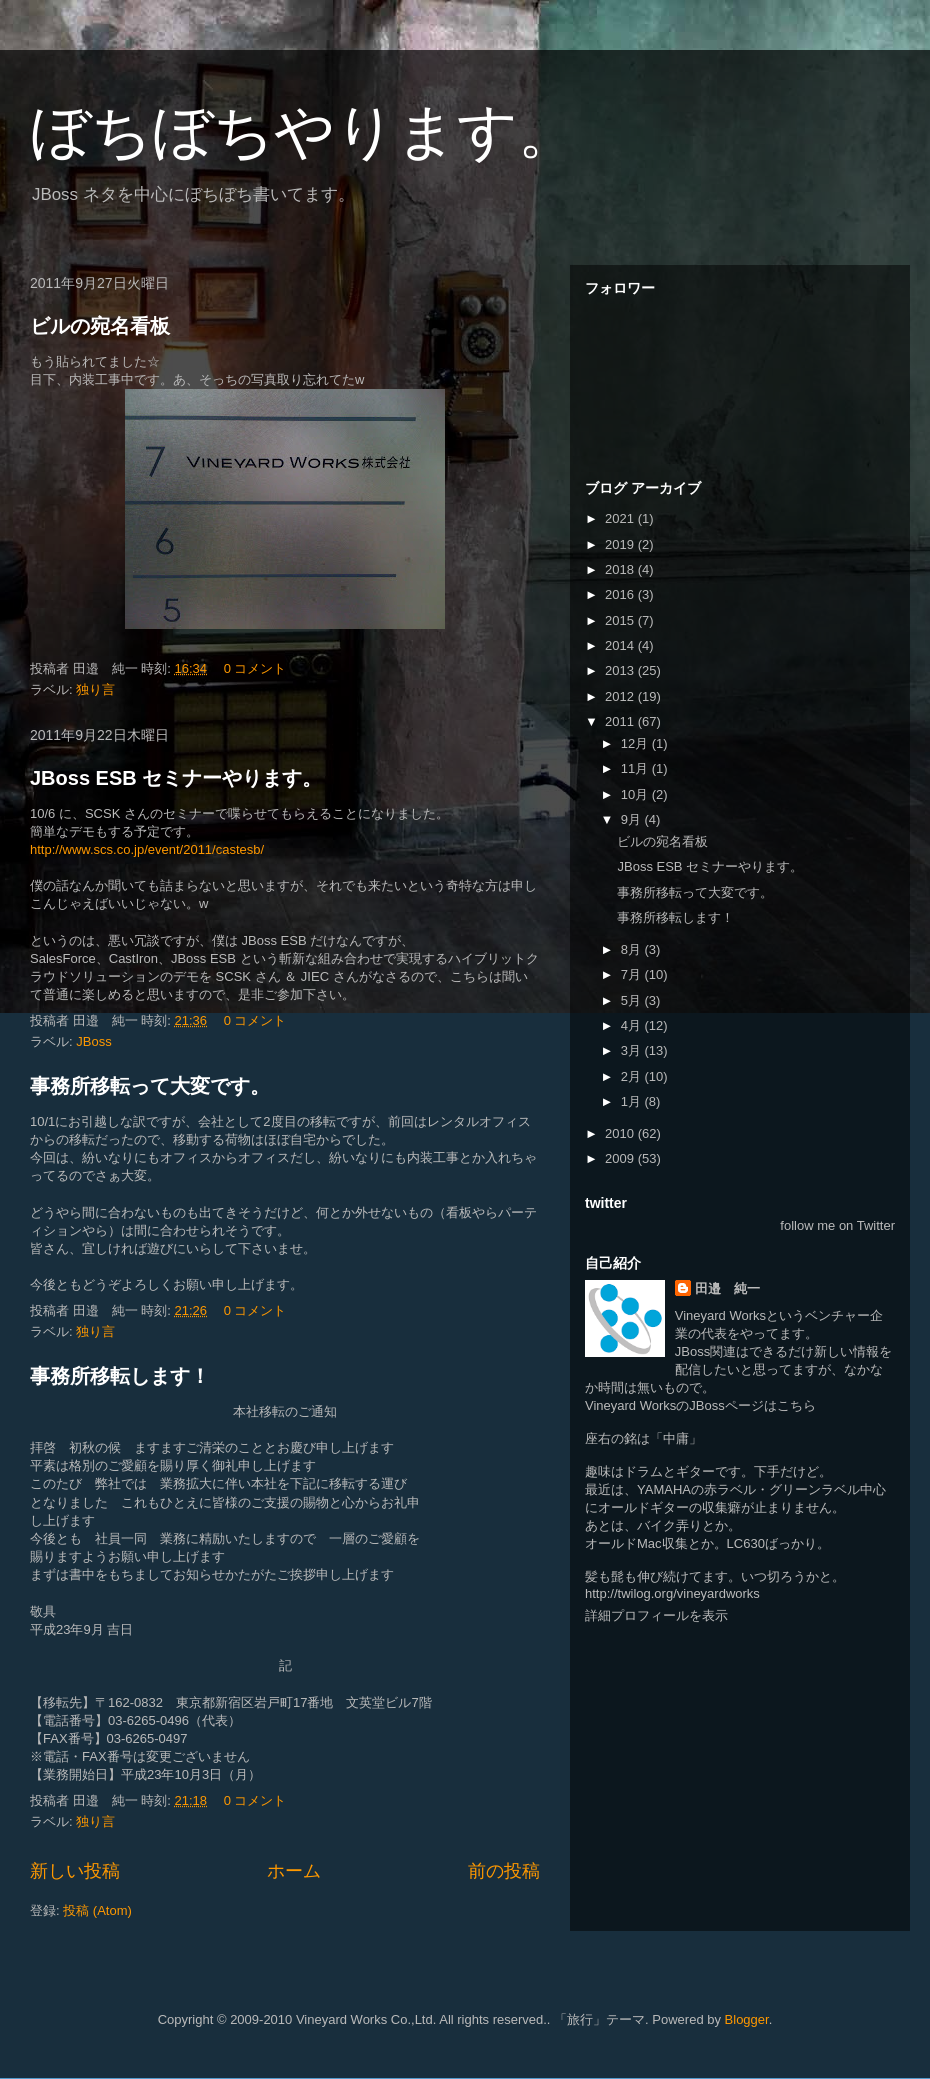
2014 (621, 645)
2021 (621, 518)
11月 (636, 768)
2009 (621, 1158)
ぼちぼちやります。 (304, 131)
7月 (633, 974)
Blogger (747, 2019)
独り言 (95, 689)
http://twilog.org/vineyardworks (672, 1593)
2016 (621, 594)
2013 (621, 670)
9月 (633, 819)
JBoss (93, 1041)
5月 (633, 1000)
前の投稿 (504, 1871)
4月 (633, 1025)
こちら (796, 1405)
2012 (621, 696)
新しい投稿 (75, 1871)
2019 (621, 544)
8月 (633, 949)
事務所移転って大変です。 (150, 1086)
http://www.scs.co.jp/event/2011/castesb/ (147, 849)
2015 (621, 620)
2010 (621, 1133)
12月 (636, 743)
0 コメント (255, 668)
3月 (633, 1050)
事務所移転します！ (120, 1376)
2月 (633, 1076)
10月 (636, 794)
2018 (621, 569)
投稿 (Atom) (97, 1910)
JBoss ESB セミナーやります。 (176, 778)
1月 (633, 1101)
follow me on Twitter (837, 1225)
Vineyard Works (720, 1315)
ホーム (294, 1871)
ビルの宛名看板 (100, 326)
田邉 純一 (727, 1288)
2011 (621, 721)
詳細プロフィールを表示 (656, 1615)
